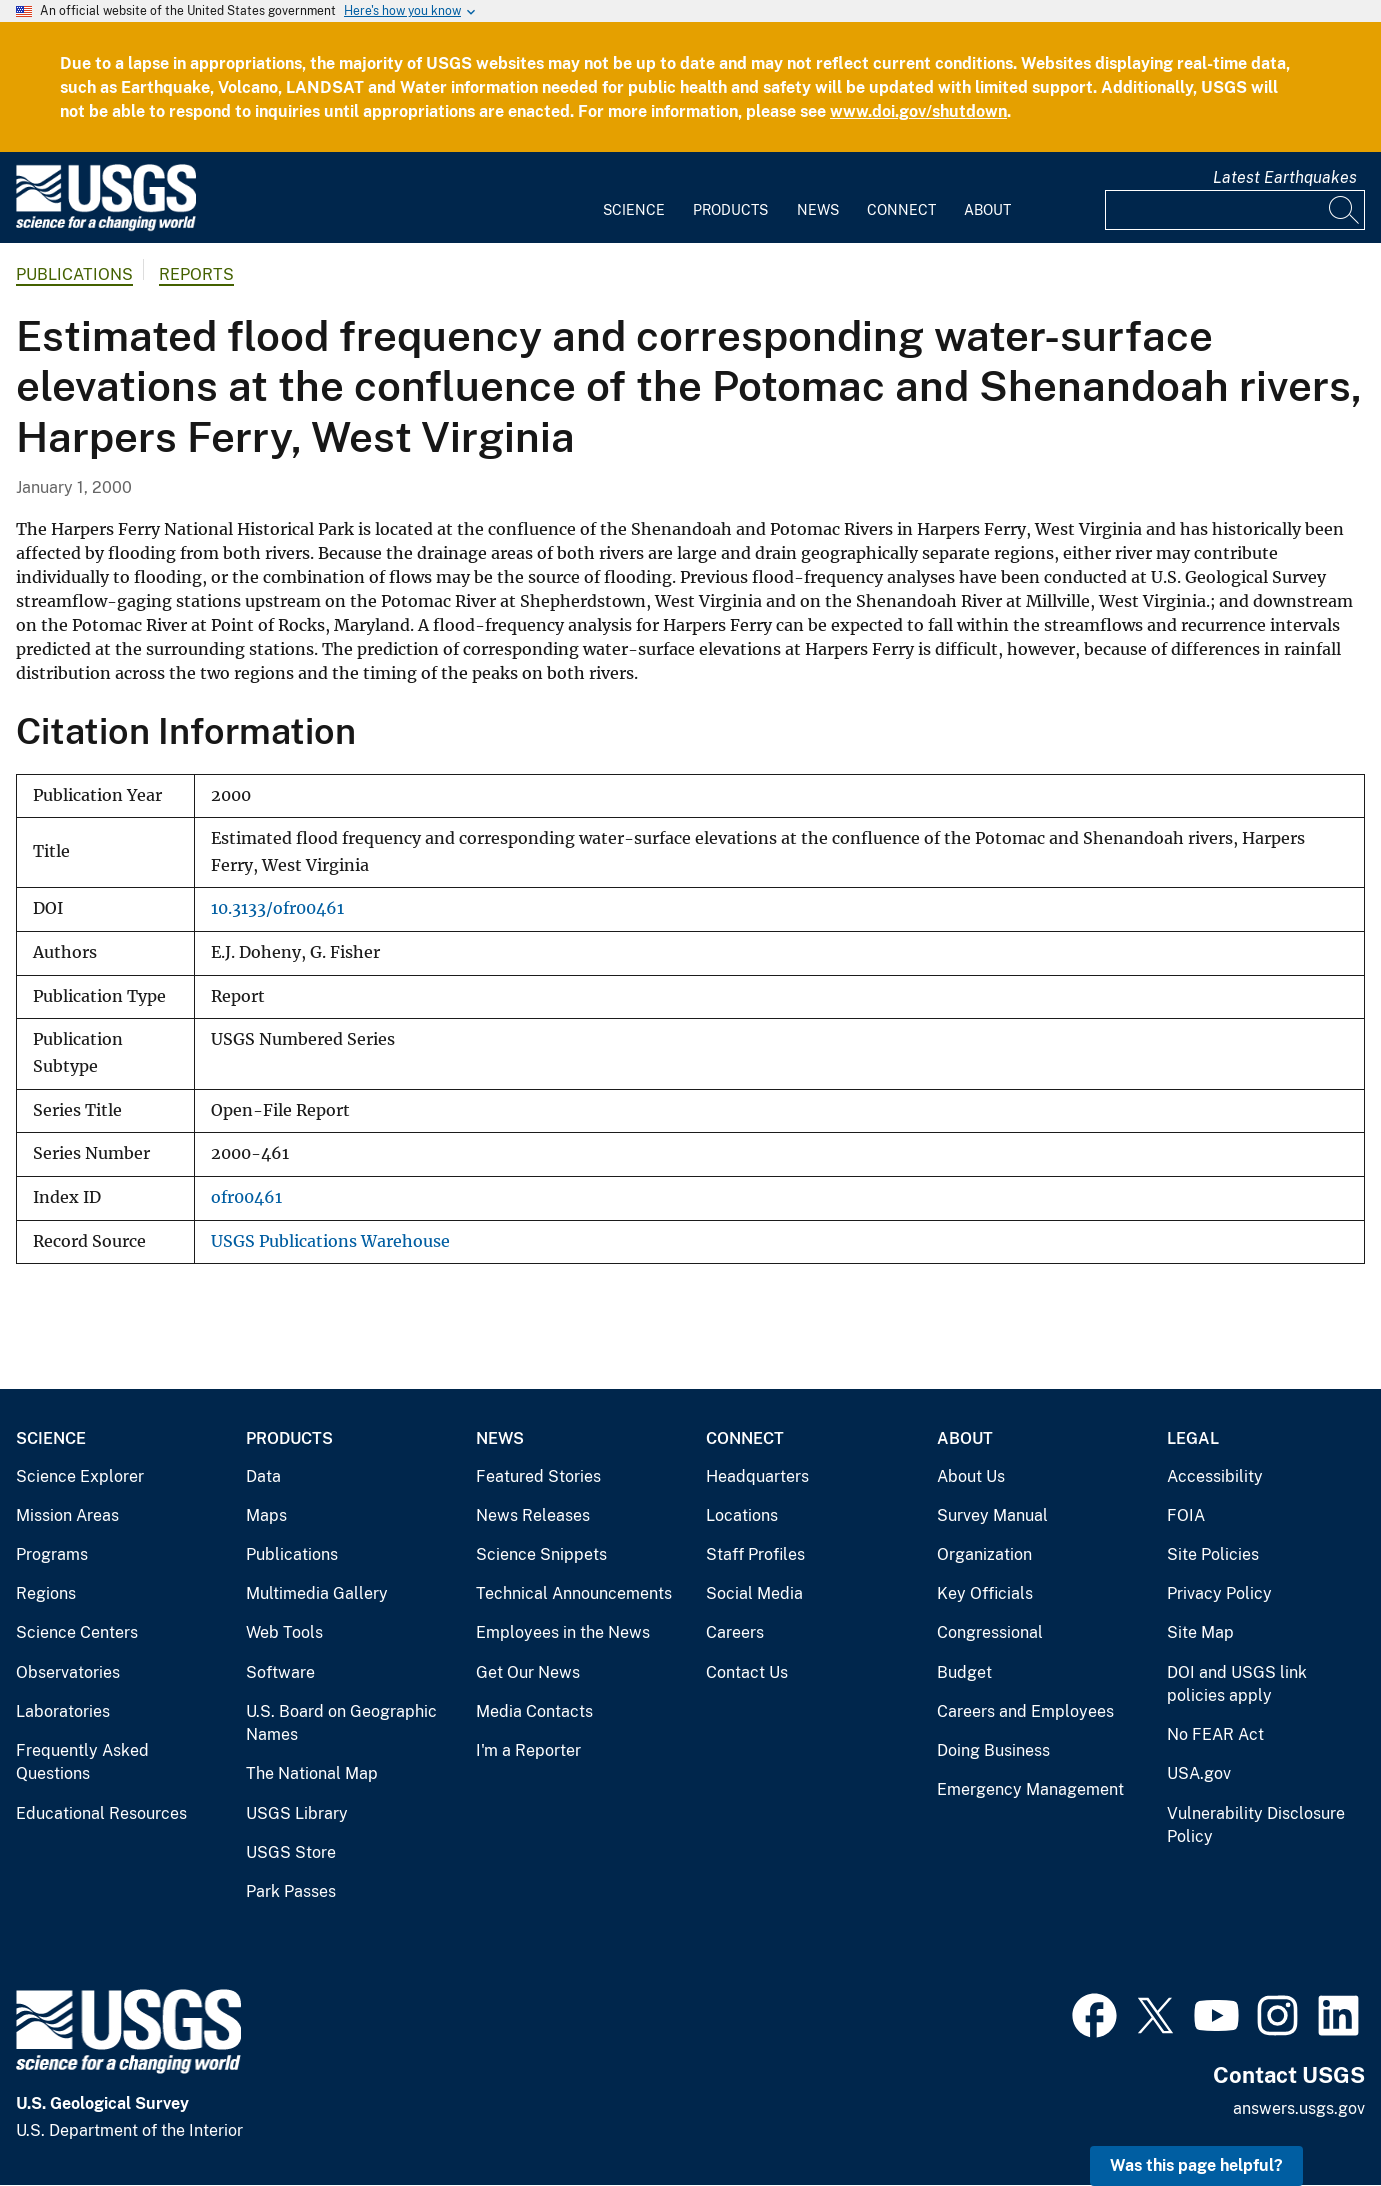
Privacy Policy (1219, 1593)
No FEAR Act (1215, 1734)
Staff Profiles (755, 1554)
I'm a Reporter (528, 1750)
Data (263, 1476)
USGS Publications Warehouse (330, 1241)
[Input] (1235, 210)
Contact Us (747, 1672)
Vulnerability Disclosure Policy (1256, 1825)
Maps (266, 1515)
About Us (971, 1476)
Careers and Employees (1025, 1711)
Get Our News (528, 1672)
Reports (196, 274)
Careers (735, 1632)
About (987, 210)
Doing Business (993, 1750)
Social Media (754, 1593)
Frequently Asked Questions (82, 1762)
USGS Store (291, 1852)
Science (634, 210)
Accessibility (1215, 1476)
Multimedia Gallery (317, 1593)
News (818, 210)
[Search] (1345, 210)
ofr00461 (246, 1197)
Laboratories (63, 1711)
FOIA (1186, 1515)
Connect (901, 210)
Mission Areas (67, 1515)
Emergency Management (1030, 1789)
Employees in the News (563, 1632)
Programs (52, 1554)
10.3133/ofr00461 (277, 908)
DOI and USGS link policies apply (1237, 1684)
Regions (46, 1593)
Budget (964, 1672)
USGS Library (297, 1813)
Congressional (990, 1632)
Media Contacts (534, 1711)
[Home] (106, 226)
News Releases (533, 1515)
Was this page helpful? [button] (1196, 2165)
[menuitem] (634, 198)
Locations (742, 1515)
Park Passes (291, 1891)
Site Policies (1213, 1554)
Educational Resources (101, 1813)
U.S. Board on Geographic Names (341, 1723)
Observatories (68, 1672)
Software (280, 1672)
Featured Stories (538, 1476)
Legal (1193, 1438)
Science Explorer (80, 1476)
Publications (74, 274)
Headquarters (757, 1476)
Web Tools (284, 1632)
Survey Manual (992, 1515)
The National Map (312, 1773)
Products (730, 210)
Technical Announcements (574, 1593)
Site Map (1200, 1632)
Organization (984, 1554)
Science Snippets (541, 1554)
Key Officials (985, 1593)
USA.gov (1199, 1773)
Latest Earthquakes (1285, 177)
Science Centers (77, 1632)
